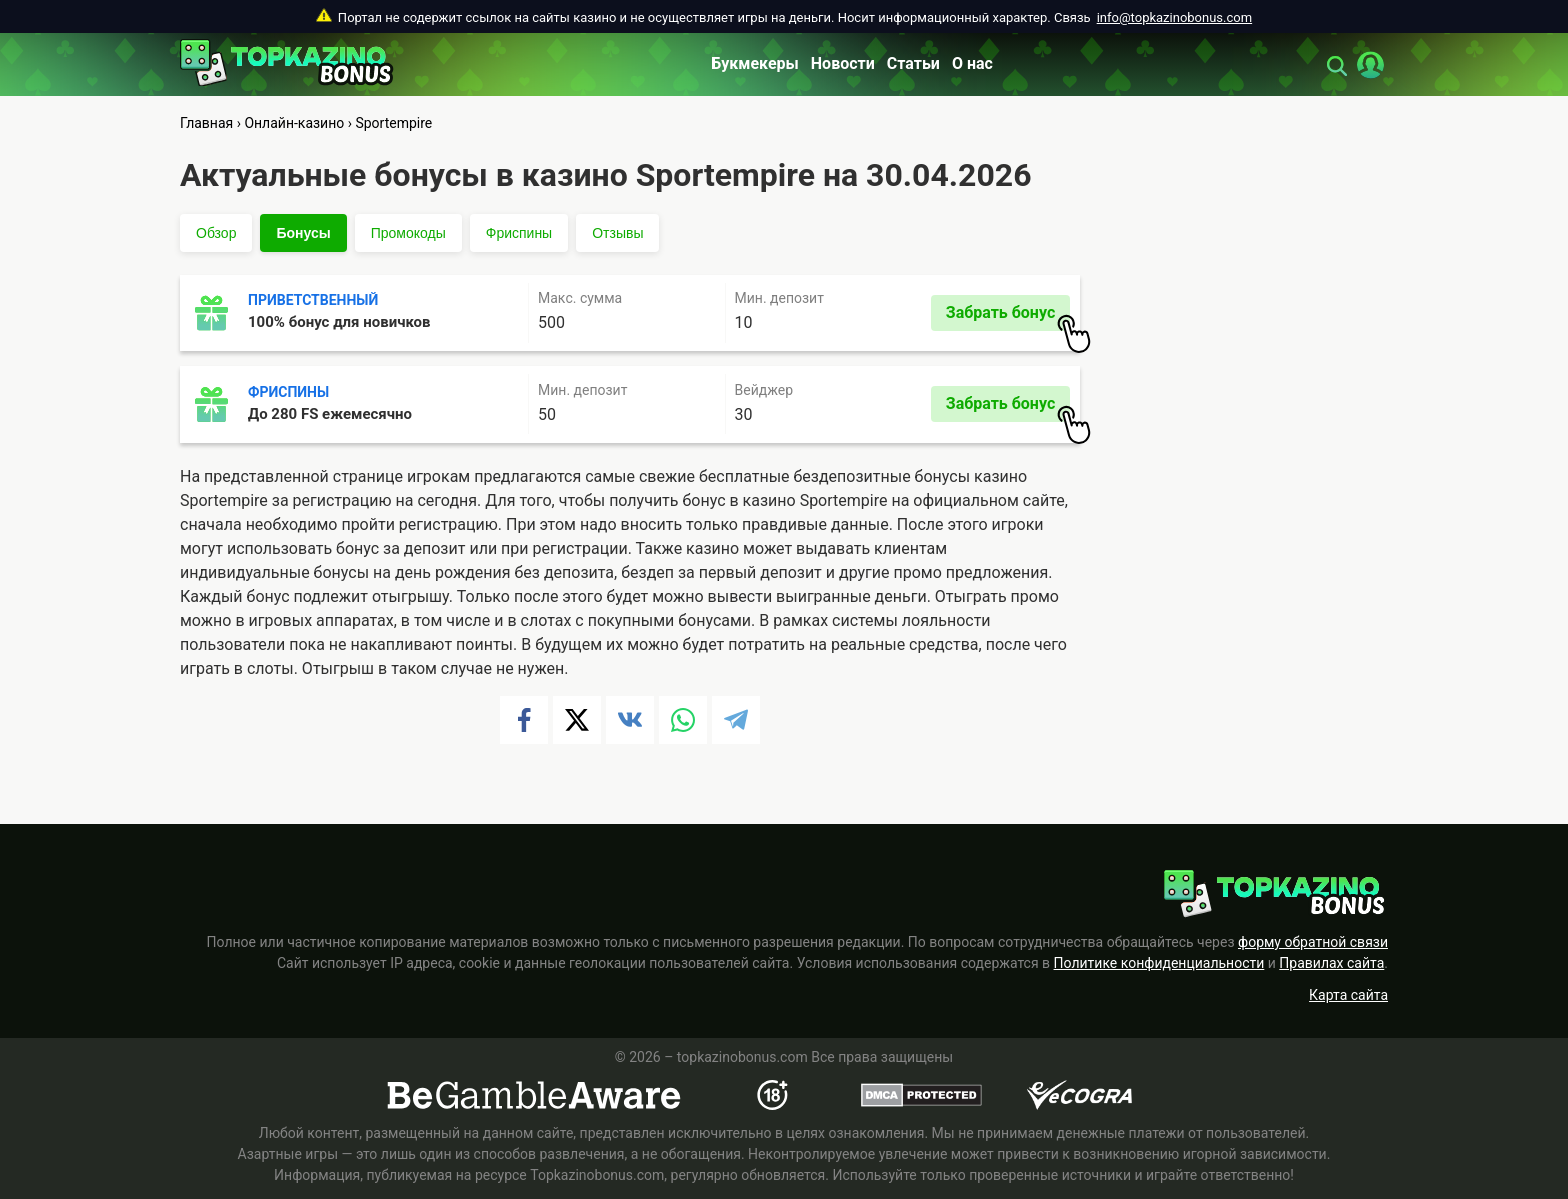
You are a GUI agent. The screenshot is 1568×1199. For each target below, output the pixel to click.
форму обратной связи (1313, 942)
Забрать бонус (1008, 317)
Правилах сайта (1331, 963)
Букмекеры (755, 63)
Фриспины (519, 233)
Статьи (913, 63)
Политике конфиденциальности (1159, 963)
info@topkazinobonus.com (1174, 17)
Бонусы (303, 233)
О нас (972, 63)
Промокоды (408, 233)
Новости (843, 63)
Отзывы (617, 233)
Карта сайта (1348, 995)
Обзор (216, 233)
